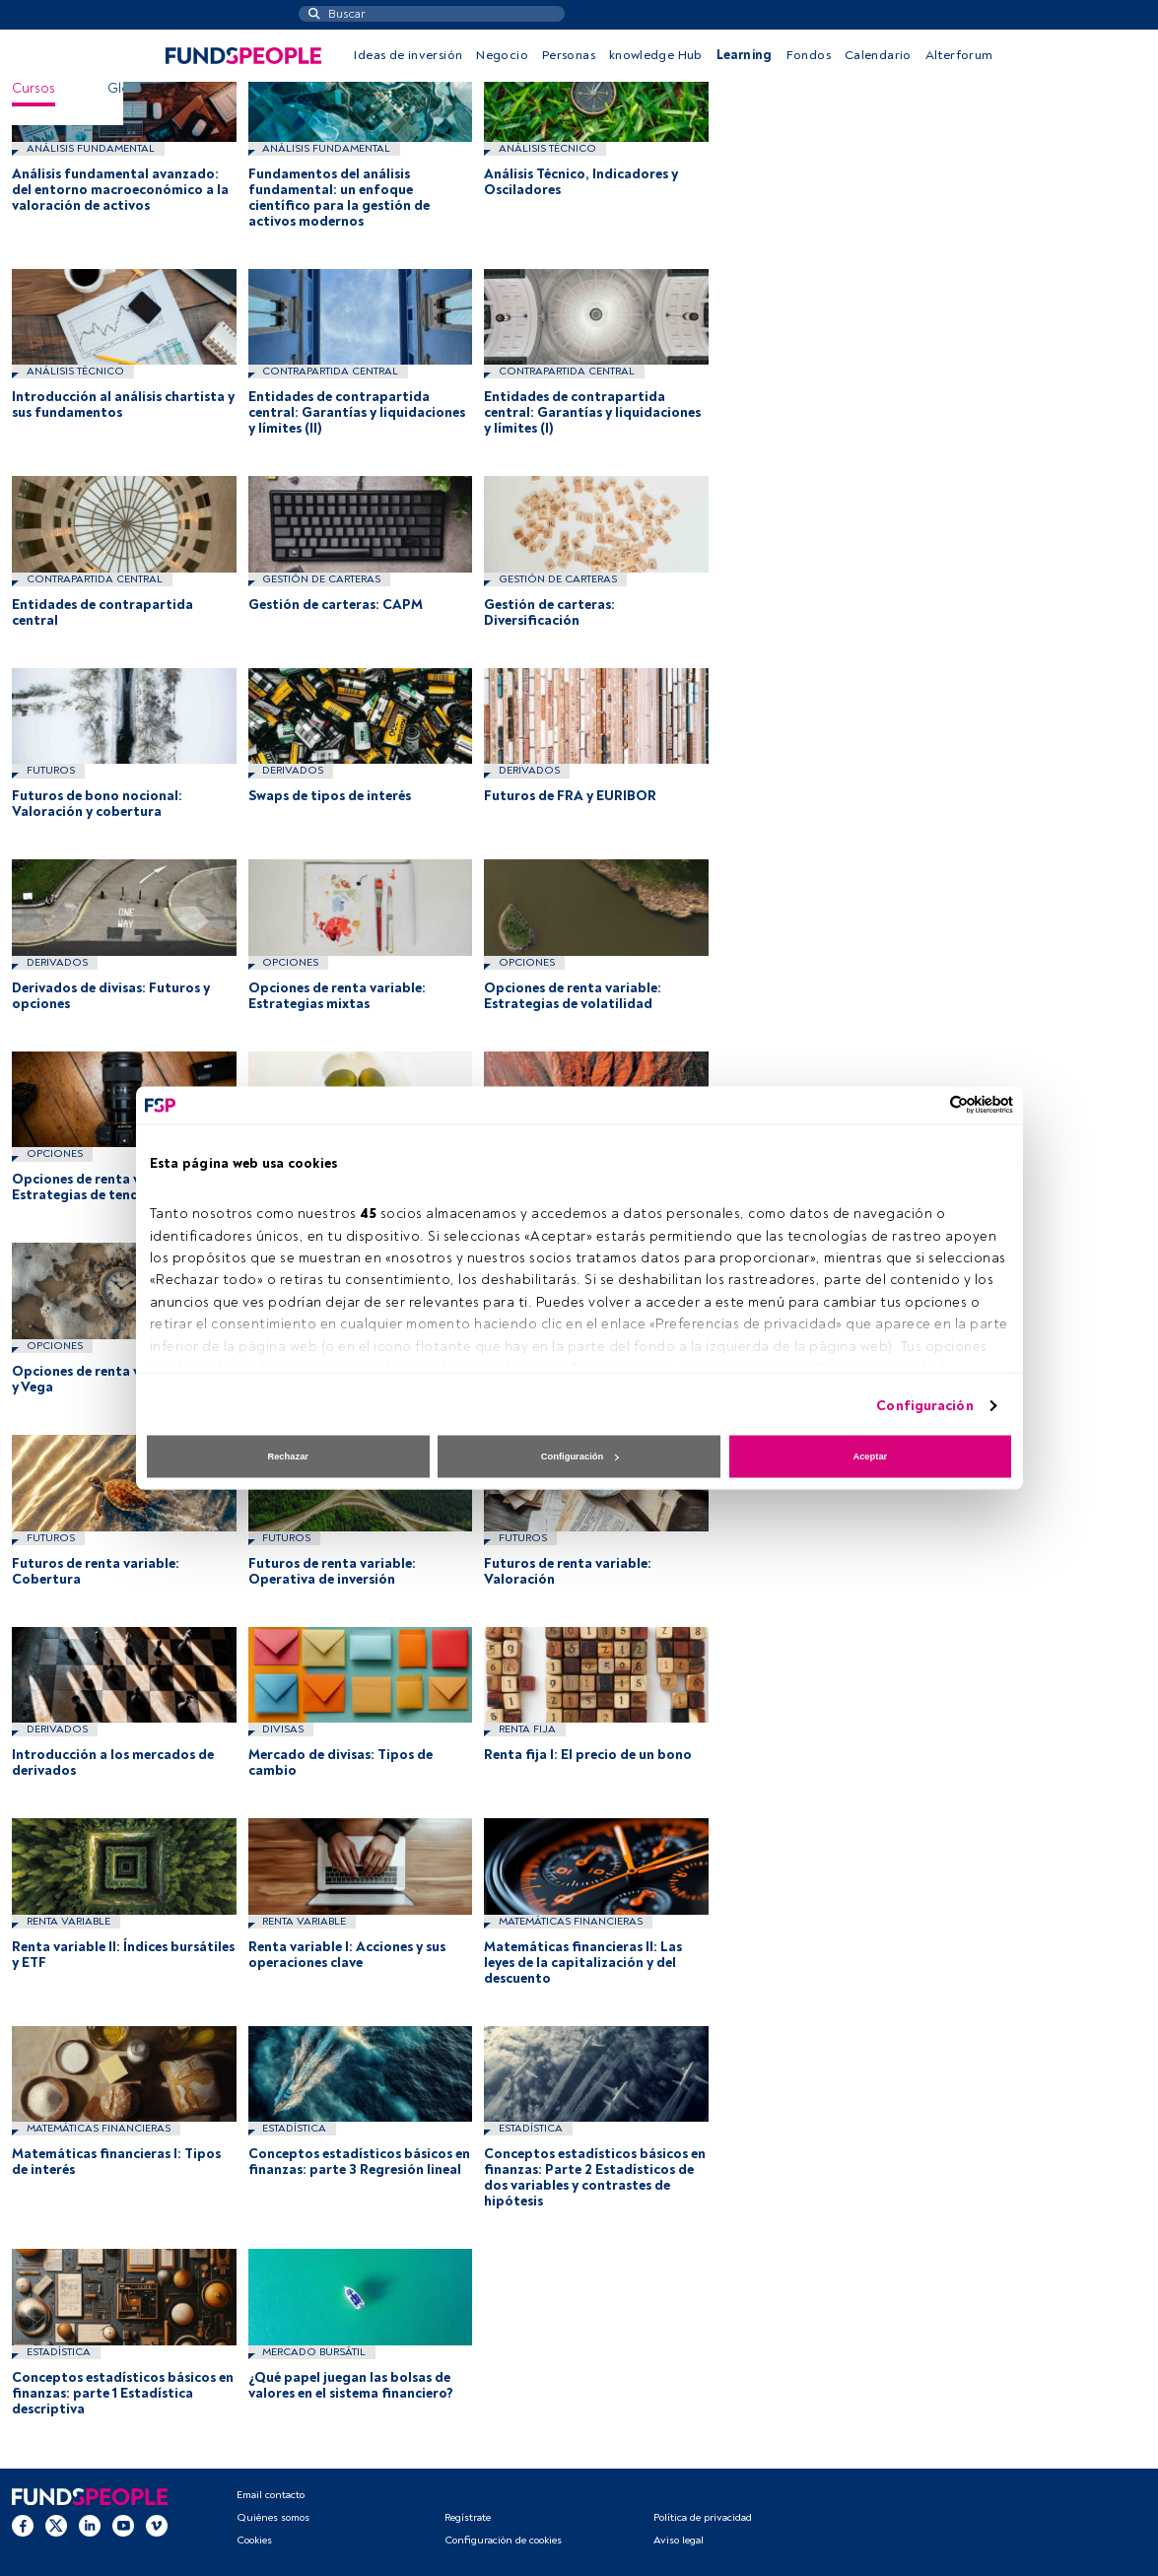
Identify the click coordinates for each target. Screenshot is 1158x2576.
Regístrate (467, 2517)
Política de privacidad (702, 2517)
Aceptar (869, 1456)
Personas (568, 55)
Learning (744, 55)
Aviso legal (678, 2540)
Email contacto (271, 2494)
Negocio (502, 55)
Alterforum (959, 55)
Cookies (254, 2540)
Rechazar (287, 1456)
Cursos (33, 88)
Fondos (808, 55)
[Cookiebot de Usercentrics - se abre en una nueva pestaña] (927, 1105)
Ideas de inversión (408, 55)
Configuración (924, 1404)
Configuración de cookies (503, 2540)
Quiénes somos (273, 2517)
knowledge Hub (656, 55)
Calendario (878, 55)
